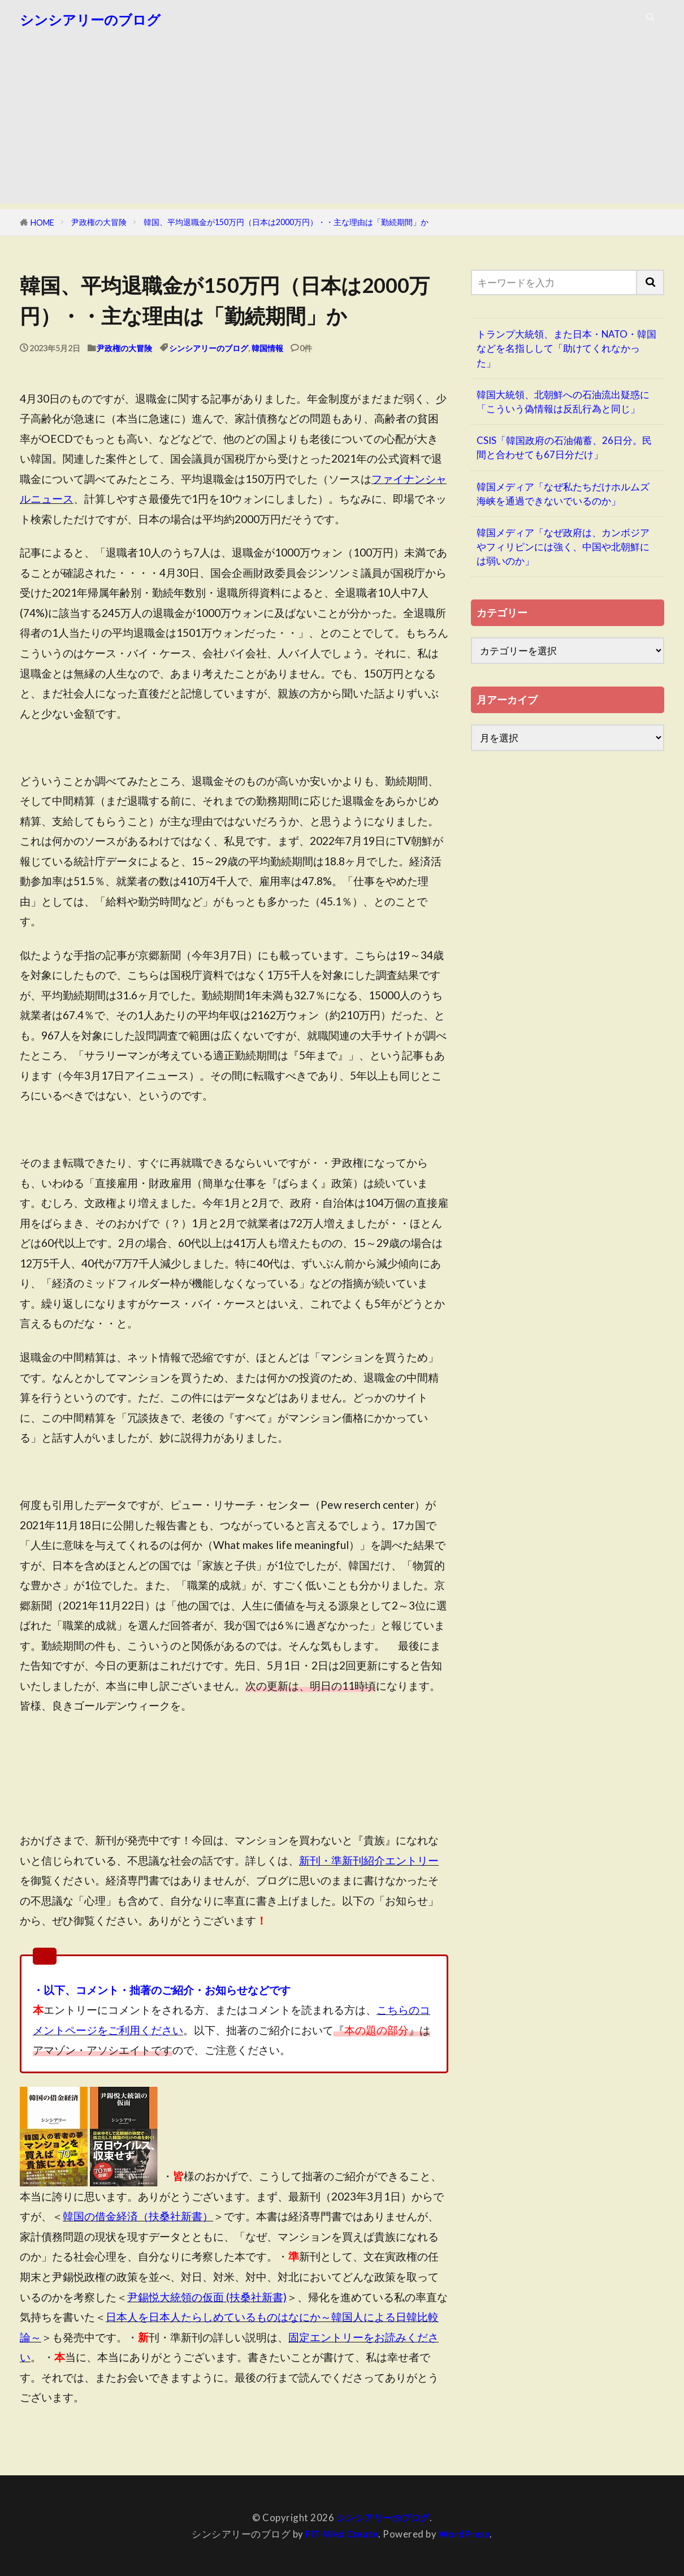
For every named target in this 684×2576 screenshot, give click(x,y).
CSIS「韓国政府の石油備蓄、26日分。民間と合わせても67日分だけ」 (564, 447)
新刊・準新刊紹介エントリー (369, 1860)
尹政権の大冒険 (99, 222)
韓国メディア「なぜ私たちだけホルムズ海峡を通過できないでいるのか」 (563, 494)
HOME (42, 222)
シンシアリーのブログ (90, 20)
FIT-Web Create (341, 2534)
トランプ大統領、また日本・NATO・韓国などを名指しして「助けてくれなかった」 (566, 348)
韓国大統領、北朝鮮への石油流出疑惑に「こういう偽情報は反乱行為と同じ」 (563, 402)
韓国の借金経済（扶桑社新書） (138, 2216)
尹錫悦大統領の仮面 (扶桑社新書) (207, 2296)
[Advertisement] (342, 124)
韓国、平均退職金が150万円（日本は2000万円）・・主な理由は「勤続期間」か (286, 222)
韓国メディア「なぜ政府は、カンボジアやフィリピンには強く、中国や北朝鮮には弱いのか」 (563, 547)
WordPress (465, 2534)
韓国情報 (267, 348)
